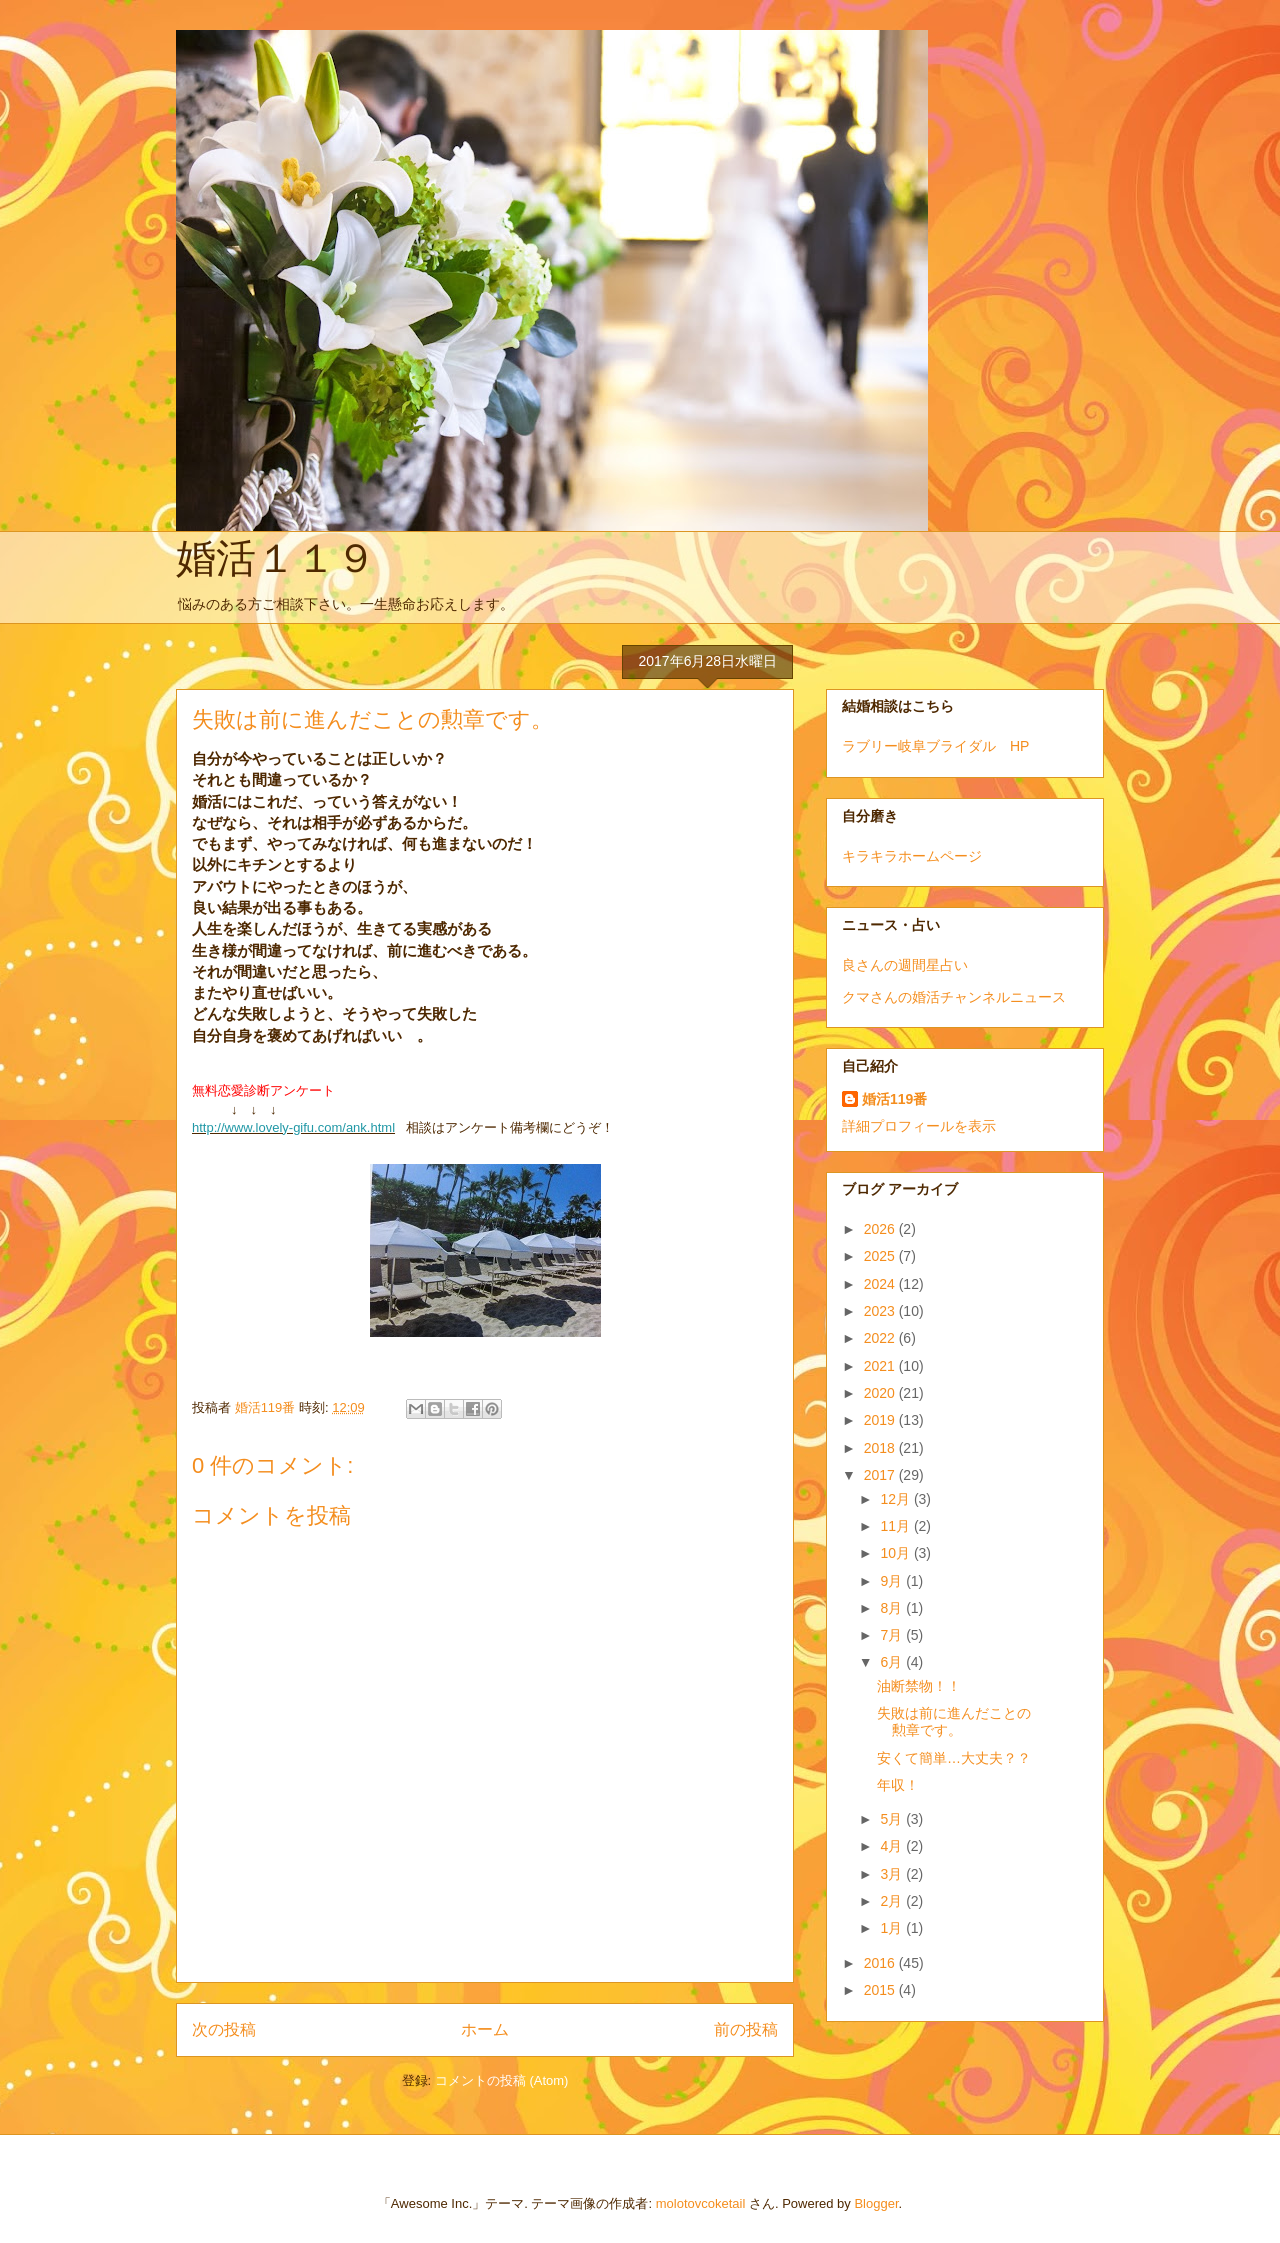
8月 (893, 1608)
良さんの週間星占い (905, 965)
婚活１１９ (276, 558)
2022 (881, 1338)
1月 (893, 1928)
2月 (893, 1901)
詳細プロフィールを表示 (919, 1126)
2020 (881, 1393)
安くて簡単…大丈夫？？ (954, 1758)
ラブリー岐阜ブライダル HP (935, 746)
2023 (881, 1311)
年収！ (898, 1785)
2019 (881, 1420)
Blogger (876, 2203)
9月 (893, 1581)
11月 (896, 1526)
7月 (893, 1635)
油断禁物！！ (919, 1686)
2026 (881, 1229)
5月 (893, 1819)
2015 (881, 1990)
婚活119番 (894, 1099)
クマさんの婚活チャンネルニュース (954, 997)
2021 (881, 1366)
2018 (881, 1448)
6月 (893, 1662)
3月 (893, 1874)
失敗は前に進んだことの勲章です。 (954, 1721)
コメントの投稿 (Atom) (502, 2080)
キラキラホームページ (912, 856)
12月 (896, 1499)
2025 (881, 1256)
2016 (881, 1963)
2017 (881, 1475)
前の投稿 (746, 2029)
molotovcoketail (701, 2203)
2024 (881, 1284)
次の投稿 (224, 2029)
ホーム (485, 2029)
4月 (893, 1846)
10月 (896, 1553)
